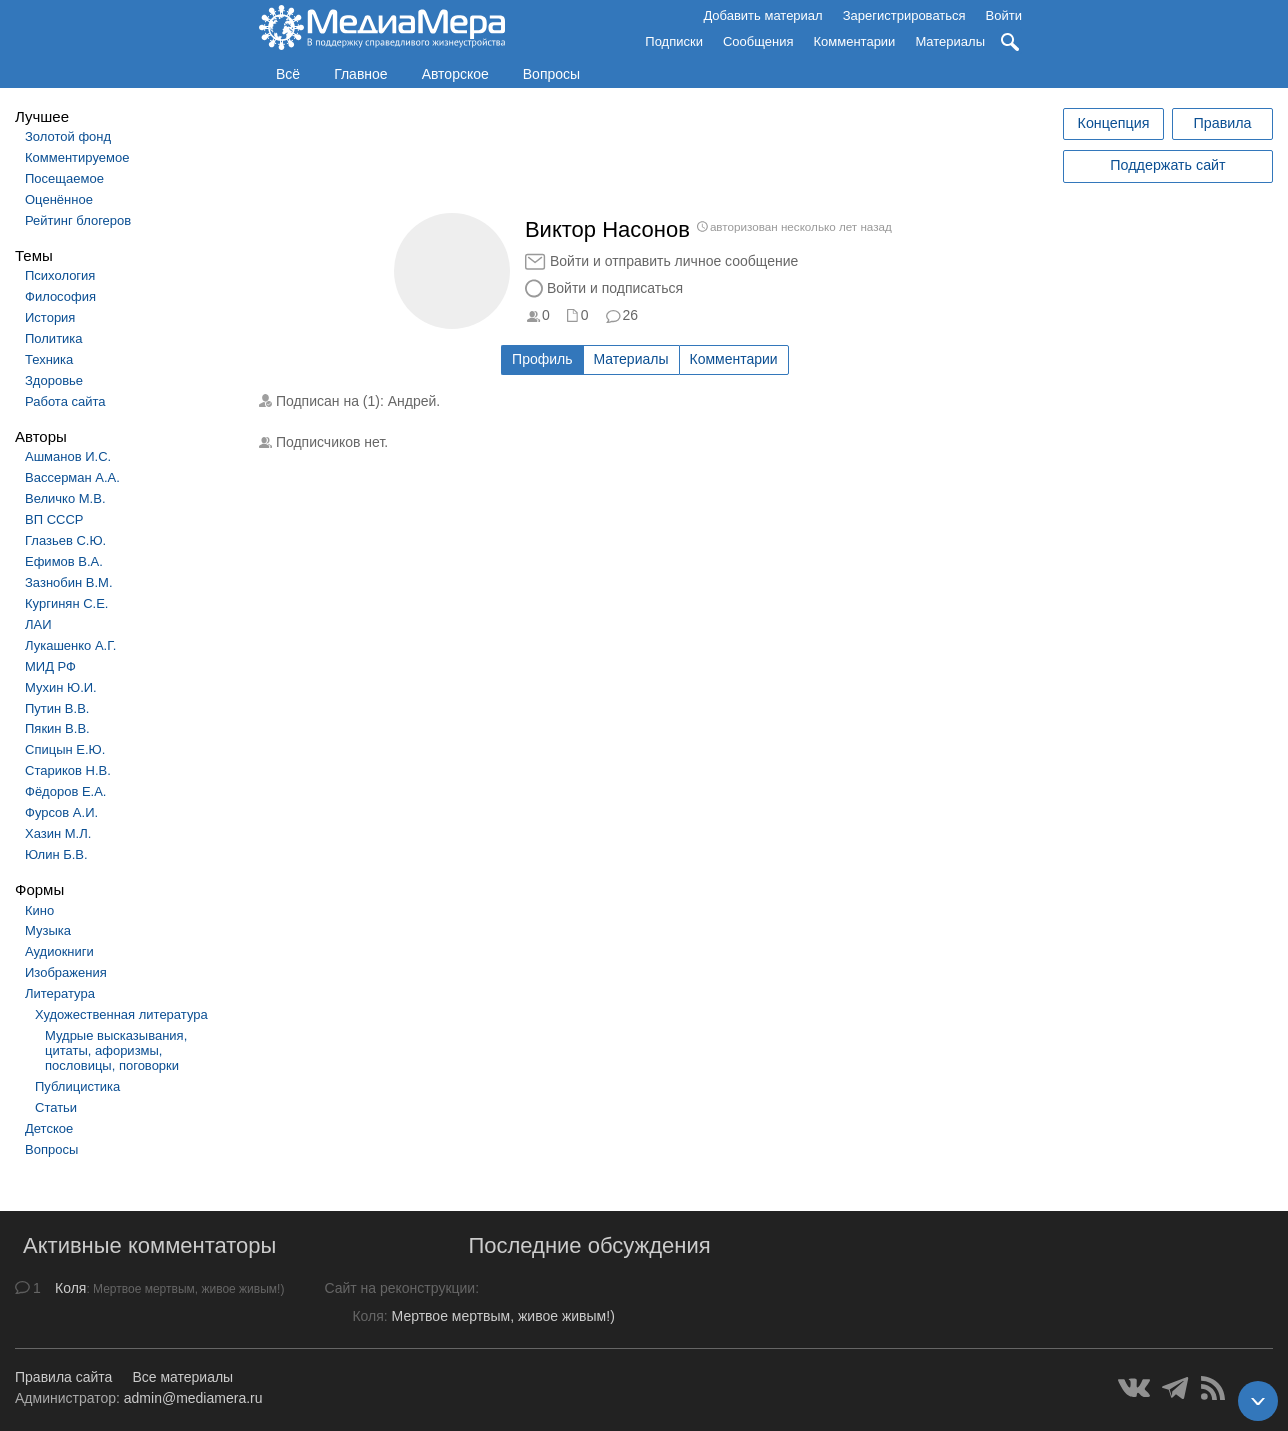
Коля (70, 1288)
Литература (60, 993)
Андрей (412, 401)
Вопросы (551, 74)
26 (631, 315)
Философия (60, 296)
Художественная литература (121, 1014)
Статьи (56, 1107)
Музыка (48, 930)
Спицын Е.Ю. (65, 749)
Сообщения (758, 41)
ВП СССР (54, 519)
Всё (288, 74)
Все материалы (182, 1377)
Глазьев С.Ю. (65, 540)
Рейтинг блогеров (78, 220)
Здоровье (54, 380)
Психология (60, 275)
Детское (49, 1128)
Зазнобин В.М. (69, 582)
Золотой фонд (68, 136)
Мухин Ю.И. (61, 687)
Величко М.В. (65, 498)
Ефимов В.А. (64, 561)
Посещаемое (64, 178)
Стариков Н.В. (68, 770)
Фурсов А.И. (61, 812)
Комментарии (855, 41)
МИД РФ (50, 666)
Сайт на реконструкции (399, 1288)
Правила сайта (63, 1377)
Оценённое (59, 199)
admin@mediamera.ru (193, 1398)
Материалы (950, 41)
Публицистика (77, 1086)
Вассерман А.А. (72, 477)
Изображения (66, 972)
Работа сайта (65, 401)
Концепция (1114, 123)
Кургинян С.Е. (66, 603)
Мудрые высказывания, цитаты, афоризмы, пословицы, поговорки (116, 1050)
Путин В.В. (57, 708)
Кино (39, 910)
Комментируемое (77, 157)
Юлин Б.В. (56, 854)
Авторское (455, 74)
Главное (361, 74)
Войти (1004, 15)
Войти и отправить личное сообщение (674, 261)
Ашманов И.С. (68, 456)
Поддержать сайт (1167, 165)
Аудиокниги (59, 951)
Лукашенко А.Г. (70, 645)
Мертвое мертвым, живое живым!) (503, 1316)
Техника (49, 359)
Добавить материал (762, 15)
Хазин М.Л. (58, 833)
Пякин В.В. (57, 728)
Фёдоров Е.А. (65, 791)
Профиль (542, 359)
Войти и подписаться (615, 288)
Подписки (674, 41)
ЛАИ (38, 624)
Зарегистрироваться (904, 15)
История (50, 317)
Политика (54, 338)
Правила (1222, 123)
